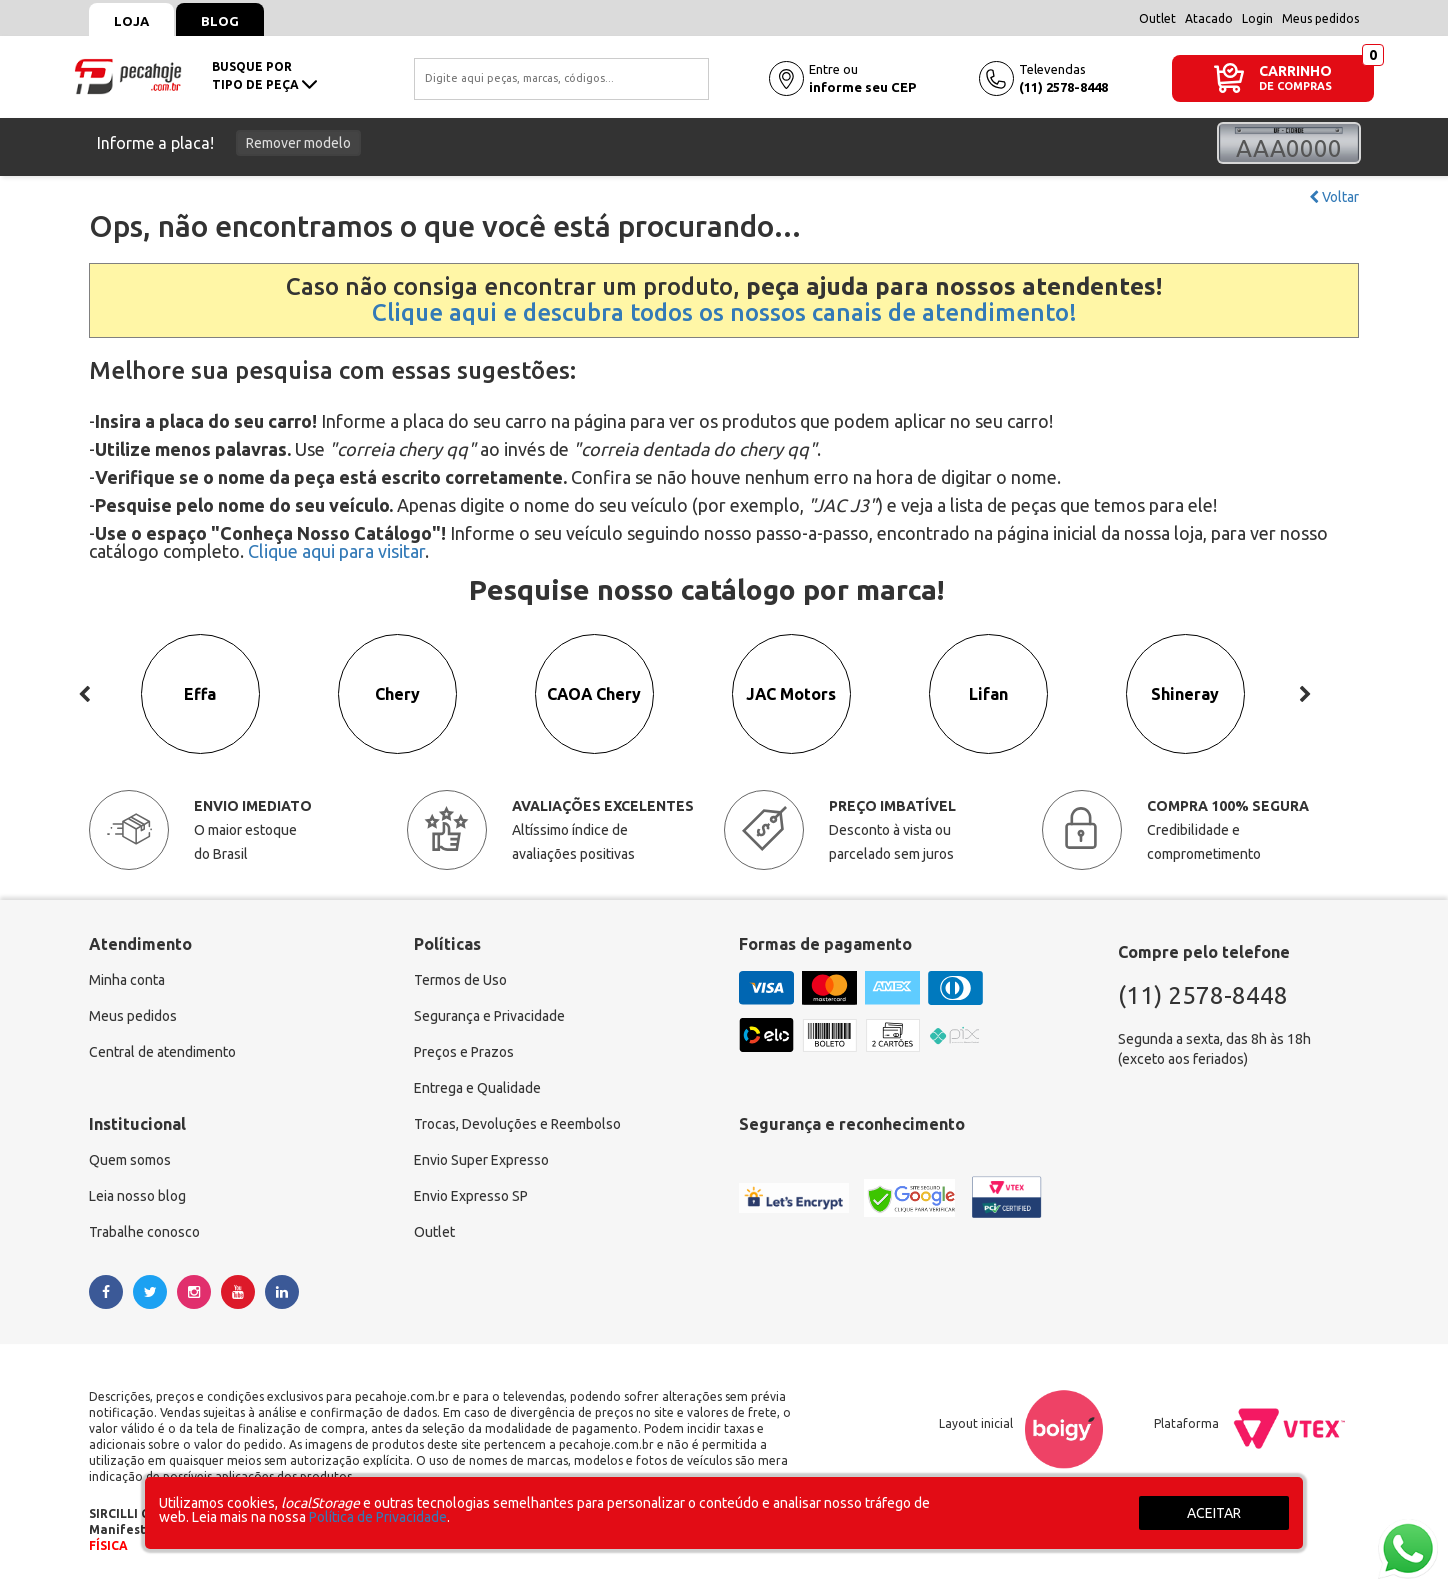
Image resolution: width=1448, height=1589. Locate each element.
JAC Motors (791, 695)
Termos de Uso (460, 981)
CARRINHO (1295, 70)
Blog (220, 21)
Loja (131, 21)
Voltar (1334, 197)
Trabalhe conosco (144, 1233)
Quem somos (130, 1161)
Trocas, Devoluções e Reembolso (517, 1125)
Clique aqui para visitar (336, 551)
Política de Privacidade (378, 1517)
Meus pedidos (1320, 18)
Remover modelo (298, 143)
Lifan (988, 695)
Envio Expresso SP (471, 1197)
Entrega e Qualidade (477, 1089)
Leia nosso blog (137, 1197)
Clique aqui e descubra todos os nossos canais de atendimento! (724, 312)
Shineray (1186, 695)
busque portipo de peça (264, 75)
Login (1257, 18)
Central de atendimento (162, 1053)
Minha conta (127, 981)
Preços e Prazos (464, 1053)
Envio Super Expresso (481, 1161)
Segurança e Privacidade (489, 1017)
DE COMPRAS (1295, 86)
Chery (397, 695)
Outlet (1157, 18)
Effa (201, 695)
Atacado (1209, 18)
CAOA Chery (595, 695)
